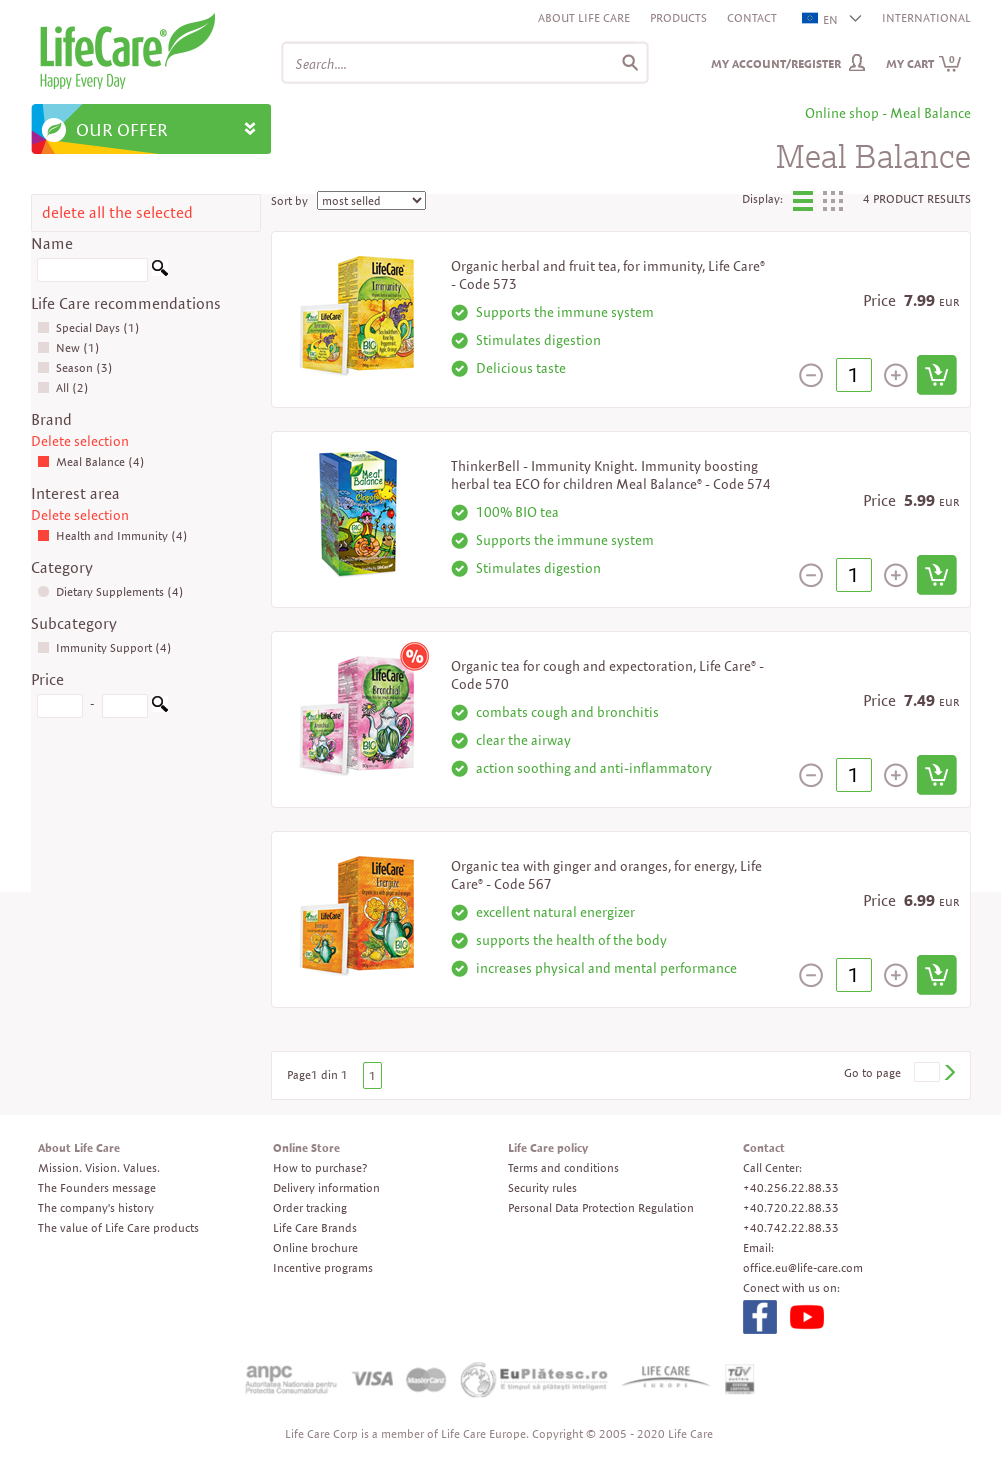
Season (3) (75, 367)
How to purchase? (320, 1167)
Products (678, 17)
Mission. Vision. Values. (99, 1167)
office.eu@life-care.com (803, 1267)
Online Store (306, 1147)
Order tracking (310, 1207)
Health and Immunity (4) (112, 535)
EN (821, 19)
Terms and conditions (563, 1167)
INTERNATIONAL (926, 17)
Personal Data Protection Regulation (601, 1207)
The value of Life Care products (118, 1227)
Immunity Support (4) (104, 647)
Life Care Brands (315, 1227)
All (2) (63, 387)
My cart (924, 63)
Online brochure (315, 1247)
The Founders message (97, 1187)
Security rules (542, 1187)
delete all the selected (117, 212)
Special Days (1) (88, 327)
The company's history (96, 1207)
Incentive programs (323, 1267)
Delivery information (326, 1187)
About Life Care (584, 17)
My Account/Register (776, 63)
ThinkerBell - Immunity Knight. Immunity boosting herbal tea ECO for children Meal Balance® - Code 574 (611, 475)
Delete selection (80, 441)
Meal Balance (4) (91, 461)
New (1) (68, 347)
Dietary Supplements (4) (110, 591)
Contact (752, 17)
